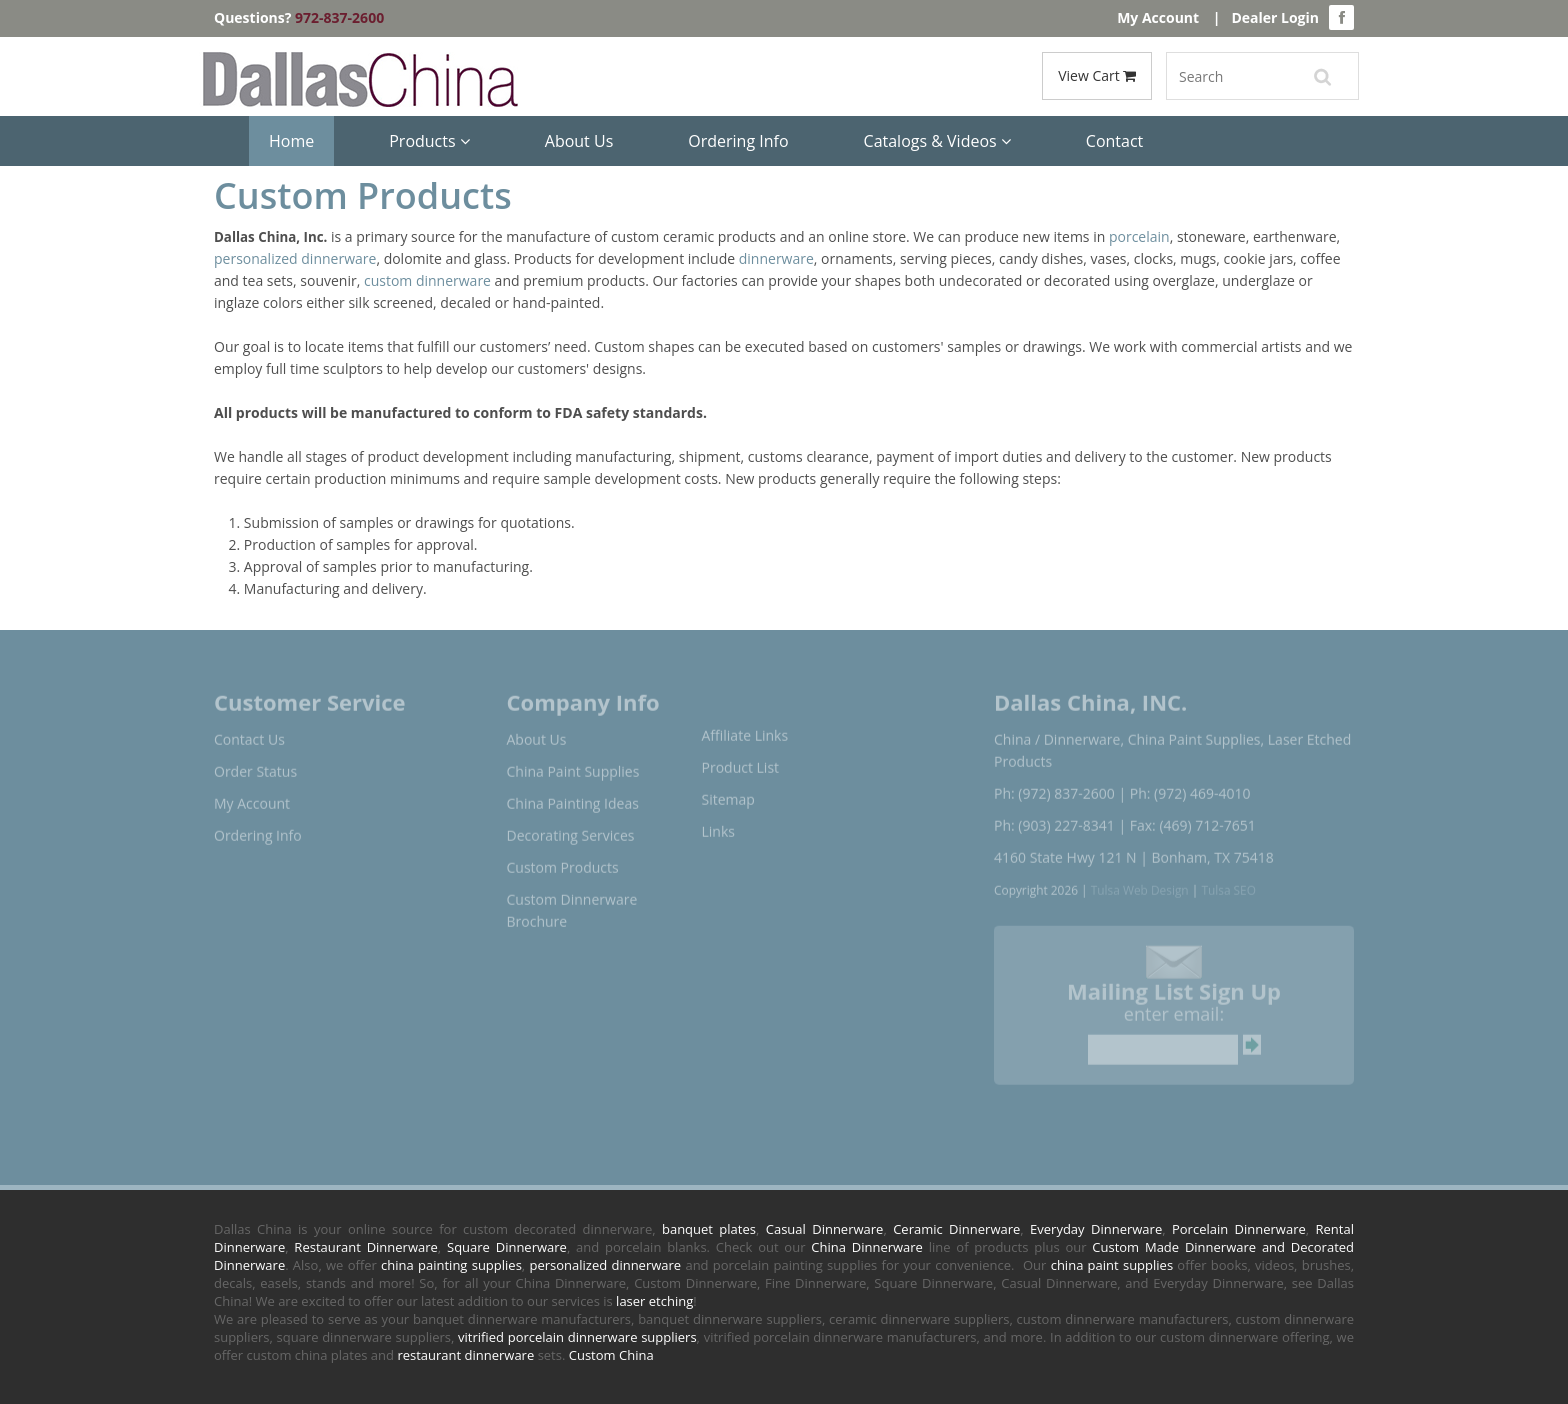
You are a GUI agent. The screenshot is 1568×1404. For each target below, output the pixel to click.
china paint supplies (1112, 1265)
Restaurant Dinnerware (365, 1247)
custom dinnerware (427, 280)
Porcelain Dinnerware (1239, 1229)
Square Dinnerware (507, 1247)
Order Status (255, 764)
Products (429, 141)
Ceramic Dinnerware (956, 1229)
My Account (1158, 17)
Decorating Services (571, 828)
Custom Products (563, 860)
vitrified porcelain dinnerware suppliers (577, 1337)
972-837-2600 (339, 17)
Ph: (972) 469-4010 (1190, 786)
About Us (579, 141)
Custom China (611, 1355)
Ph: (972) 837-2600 (1054, 786)
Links (718, 824)
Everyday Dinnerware (1096, 1229)
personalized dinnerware (295, 258)
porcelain (1139, 236)
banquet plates (709, 1229)
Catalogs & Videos (937, 141)
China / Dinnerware (1057, 732)
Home (291, 141)
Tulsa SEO (1228, 883)
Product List (741, 760)
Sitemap (728, 792)
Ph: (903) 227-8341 (1054, 818)
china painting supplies (451, 1265)
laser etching (654, 1301)
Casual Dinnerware (825, 1229)
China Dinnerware (867, 1247)
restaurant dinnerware (465, 1355)
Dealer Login (1275, 17)
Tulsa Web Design (1140, 883)
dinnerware (776, 258)
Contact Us (249, 732)
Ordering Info (738, 141)
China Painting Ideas (573, 796)
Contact (1114, 141)
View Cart (1097, 75)
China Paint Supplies (573, 764)
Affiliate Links (745, 728)
